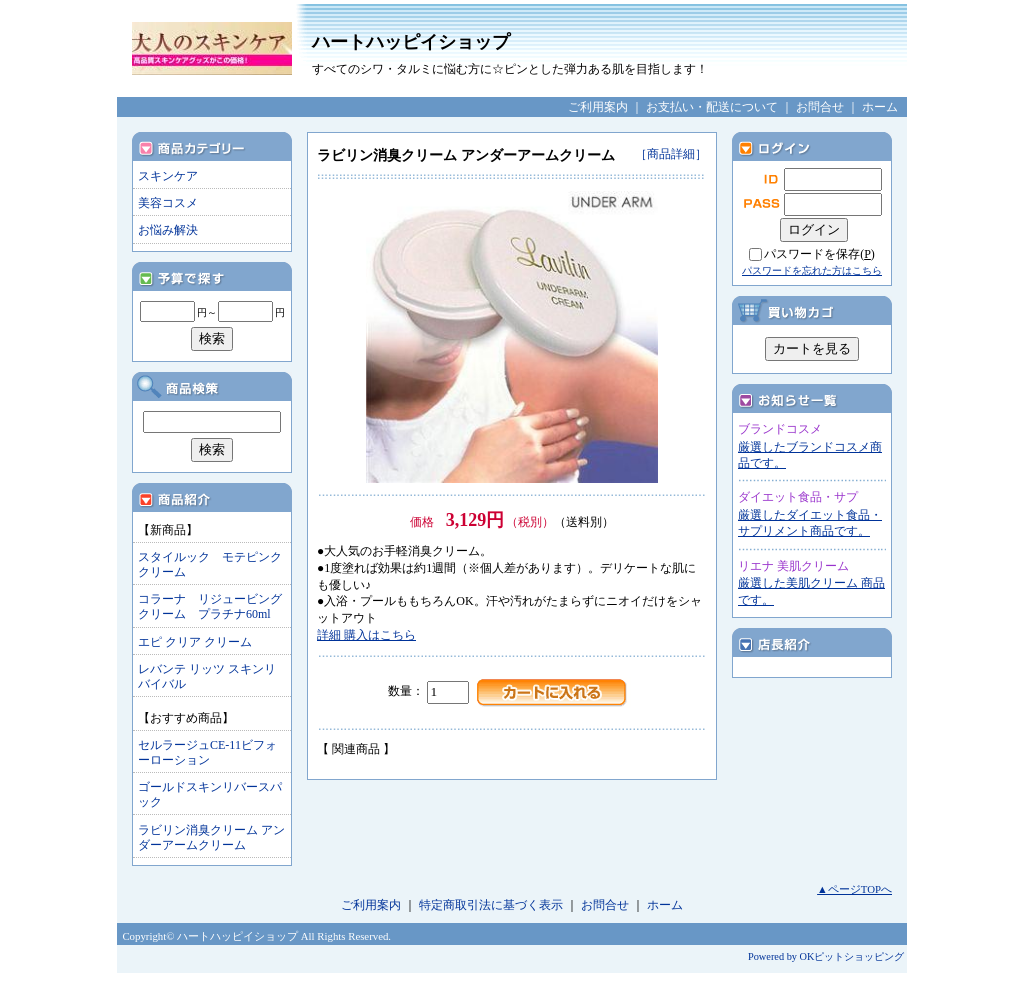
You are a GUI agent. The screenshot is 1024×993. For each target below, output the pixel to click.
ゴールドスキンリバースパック (210, 794)
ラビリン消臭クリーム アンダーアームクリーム (211, 837)
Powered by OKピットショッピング (826, 956)
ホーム (880, 107)
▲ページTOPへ (854, 889)
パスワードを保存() (819, 254)
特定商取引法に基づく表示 (491, 905)
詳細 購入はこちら (366, 635)
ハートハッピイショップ (602, 54)
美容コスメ (168, 203)
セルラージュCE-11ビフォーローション (207, 752)
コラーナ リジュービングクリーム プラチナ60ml (210, 606)
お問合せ (820, 107)
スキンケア (168, 176)
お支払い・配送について (712, 107)
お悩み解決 (168, 230)
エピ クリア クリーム (195, 642)
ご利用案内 (598, 107)
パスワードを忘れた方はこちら (812, 270)
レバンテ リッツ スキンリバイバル (207, 676)
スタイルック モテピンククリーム (210, 564)
